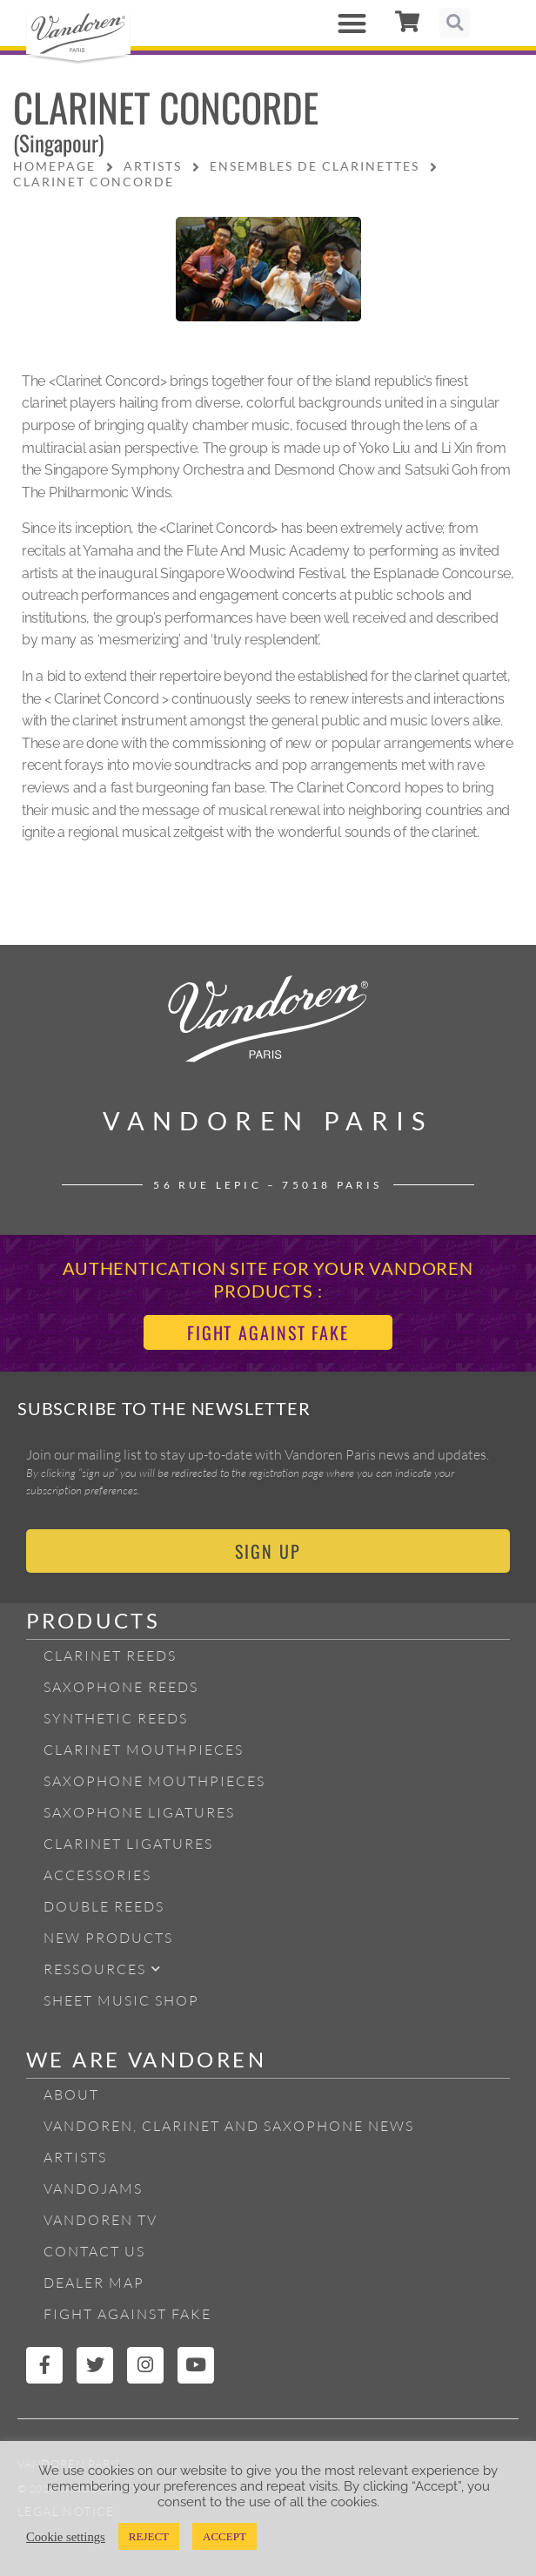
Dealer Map (94, 2282)
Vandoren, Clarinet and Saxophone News (229, 2125)
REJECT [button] (149, 2536)
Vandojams (93, 2188)
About (71, 2094)
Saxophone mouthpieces (154, 1781)
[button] (353, 23)
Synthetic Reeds (116, 1718)
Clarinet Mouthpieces (144, 1749)
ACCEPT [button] (224, 2536)
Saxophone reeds (121, 1687)
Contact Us (94, 2251)
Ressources (103, 1968)
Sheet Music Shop (121, 2000)
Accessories (97, 1875)
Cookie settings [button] (65, 2537)
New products (108, 1937)
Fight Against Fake (127, 2314)
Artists (75, 2157)
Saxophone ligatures (139, 1812)
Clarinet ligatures (128, 1843)
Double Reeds (104, 1906)
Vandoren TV (100, 2220)
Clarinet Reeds (110, 1655)
